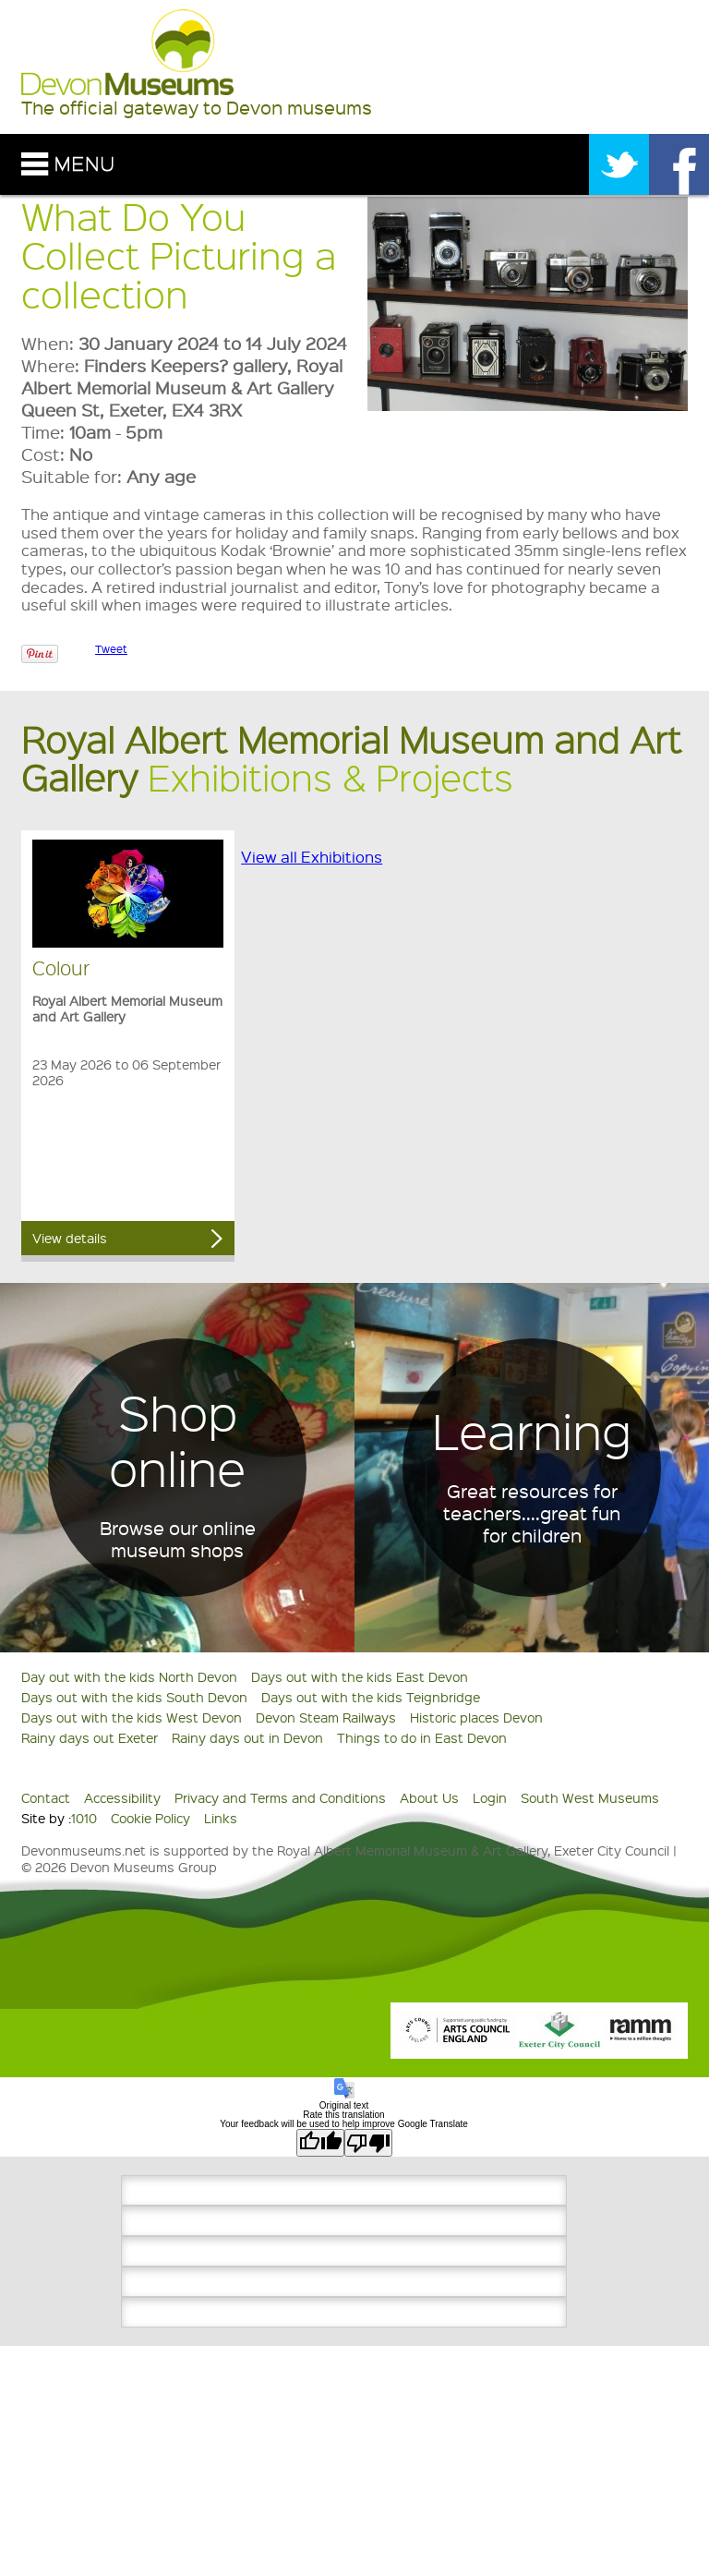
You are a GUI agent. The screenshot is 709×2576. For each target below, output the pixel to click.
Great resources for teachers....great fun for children (531, 1513)
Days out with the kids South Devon (134, 1696)
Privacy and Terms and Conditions (280, 1797)
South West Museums (590, 1797)
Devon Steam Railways (326, 1717)
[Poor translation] (368, 2143)
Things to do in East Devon (422, 1737)
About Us (429, 1797)
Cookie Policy (150, 1817)
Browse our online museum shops (178, 1539)
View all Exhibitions (311, 856)
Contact (45, 1797)
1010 (84, 1817)
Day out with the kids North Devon (129, 1676)
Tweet (111, 649)
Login (490, 1797)
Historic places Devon (476, 1717)
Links (220, 1817)
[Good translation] (320, 2143)
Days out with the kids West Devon (131, 1717)
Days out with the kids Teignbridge (370, 1696)
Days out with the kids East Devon (359, 1676)
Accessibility (122, 1797)
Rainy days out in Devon (247, 1737)
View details (69, 1237)
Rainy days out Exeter (89, 1737)
